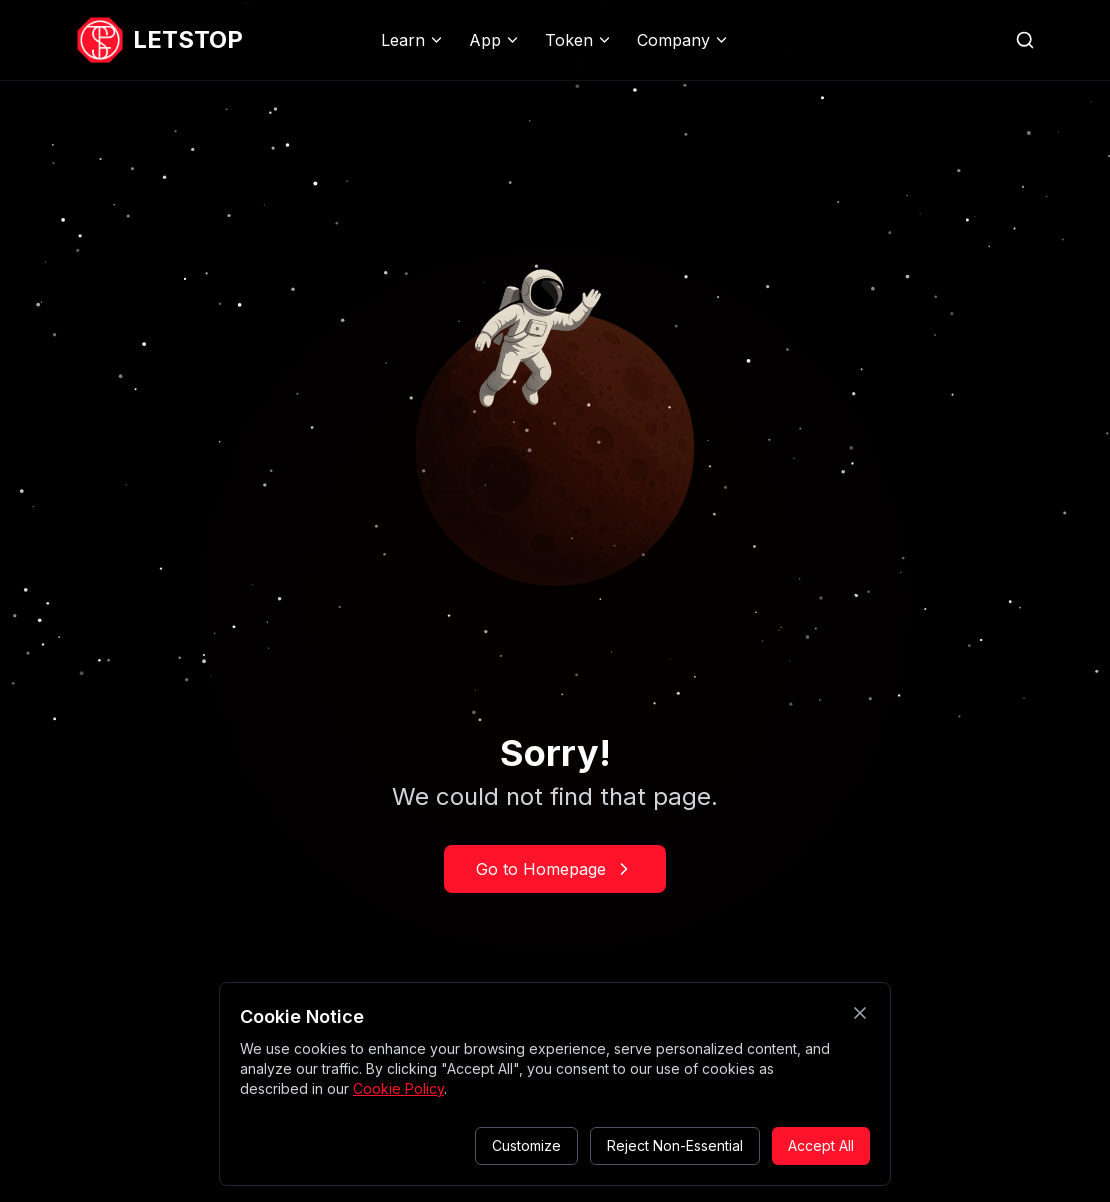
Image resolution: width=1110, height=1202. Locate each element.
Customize (526, 1145)
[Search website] (1025, 40)
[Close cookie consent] (860, 1013)
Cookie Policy (398, 1088)
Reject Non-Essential (675, 1145)
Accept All (821, 1145)
